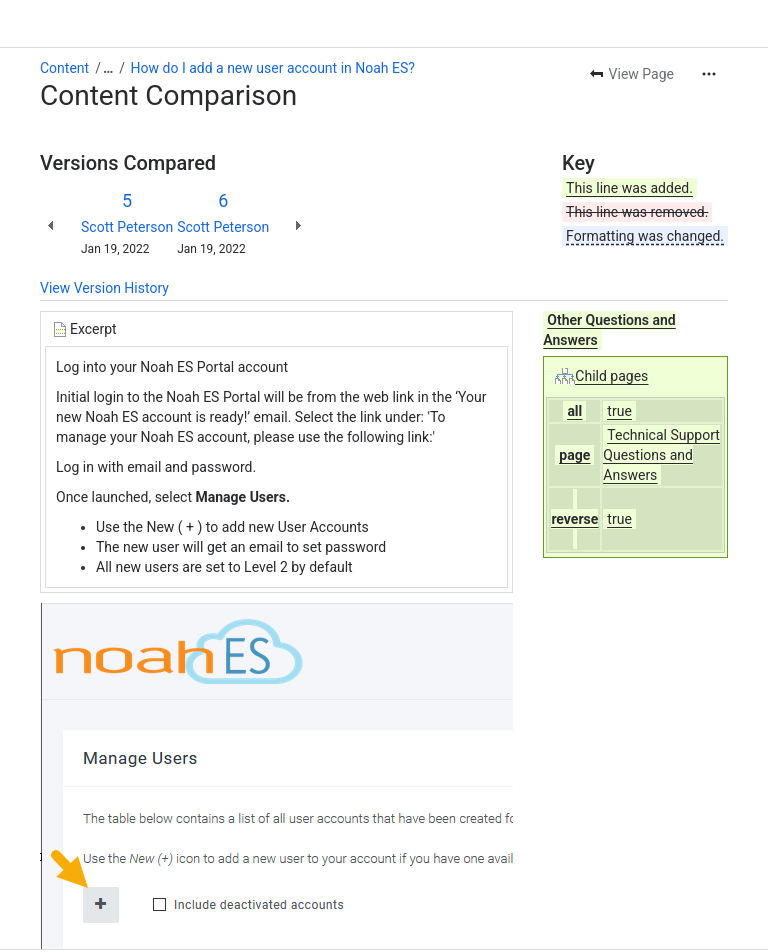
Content (64, 68)
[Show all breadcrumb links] (108, 68)
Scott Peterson (127, 227)
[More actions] (709, 74)
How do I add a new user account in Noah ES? (273, 68)
